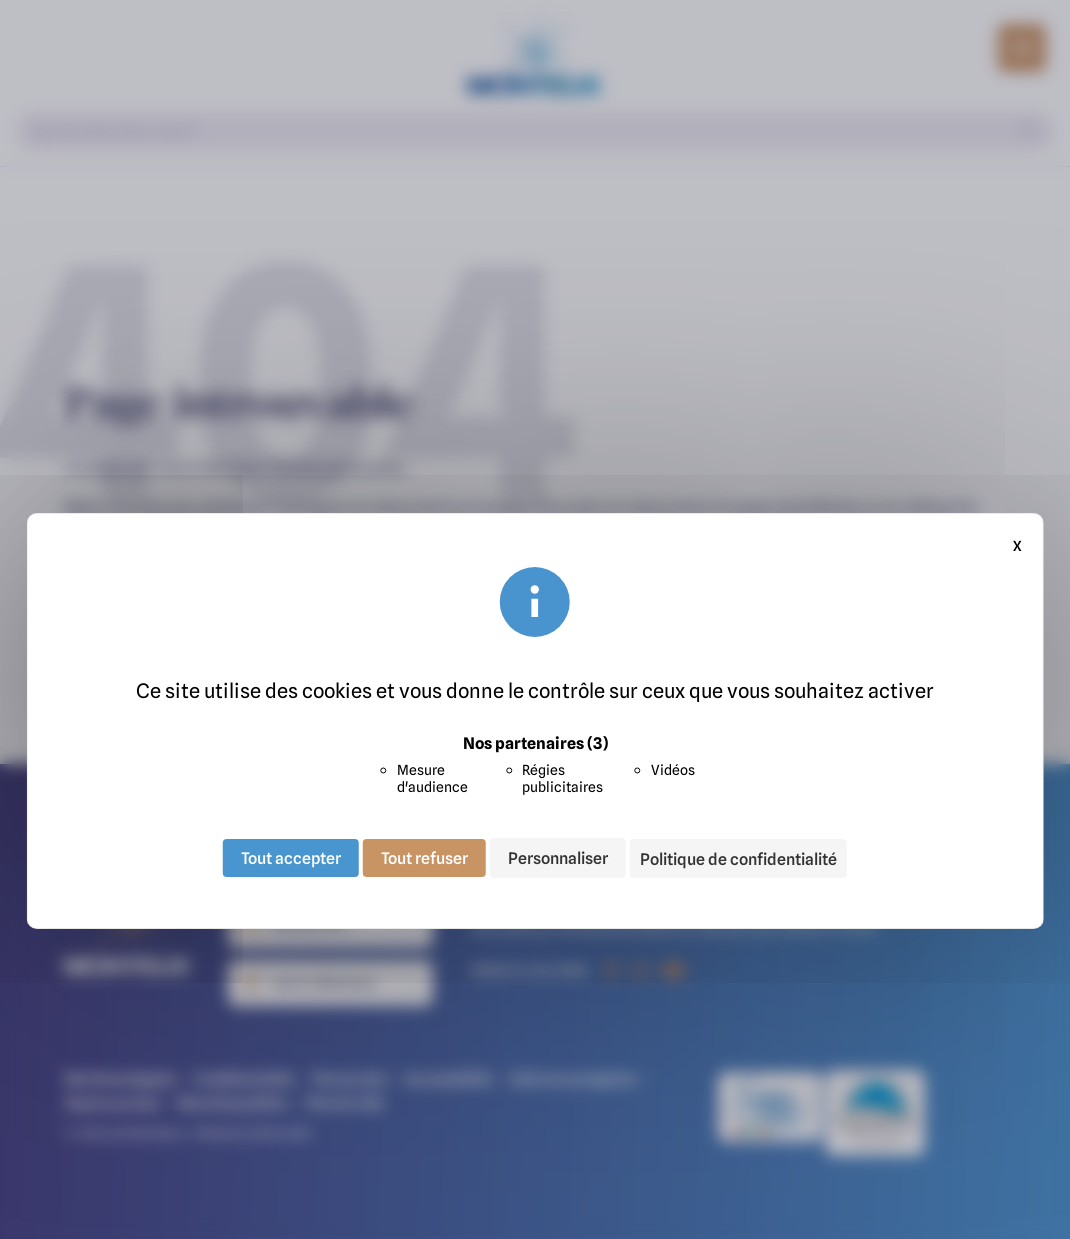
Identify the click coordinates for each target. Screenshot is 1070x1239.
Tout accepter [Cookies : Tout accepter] (291, 858)
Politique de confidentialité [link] (738, 859)
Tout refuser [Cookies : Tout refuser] (424, 858)
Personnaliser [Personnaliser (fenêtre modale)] (558, 858)
